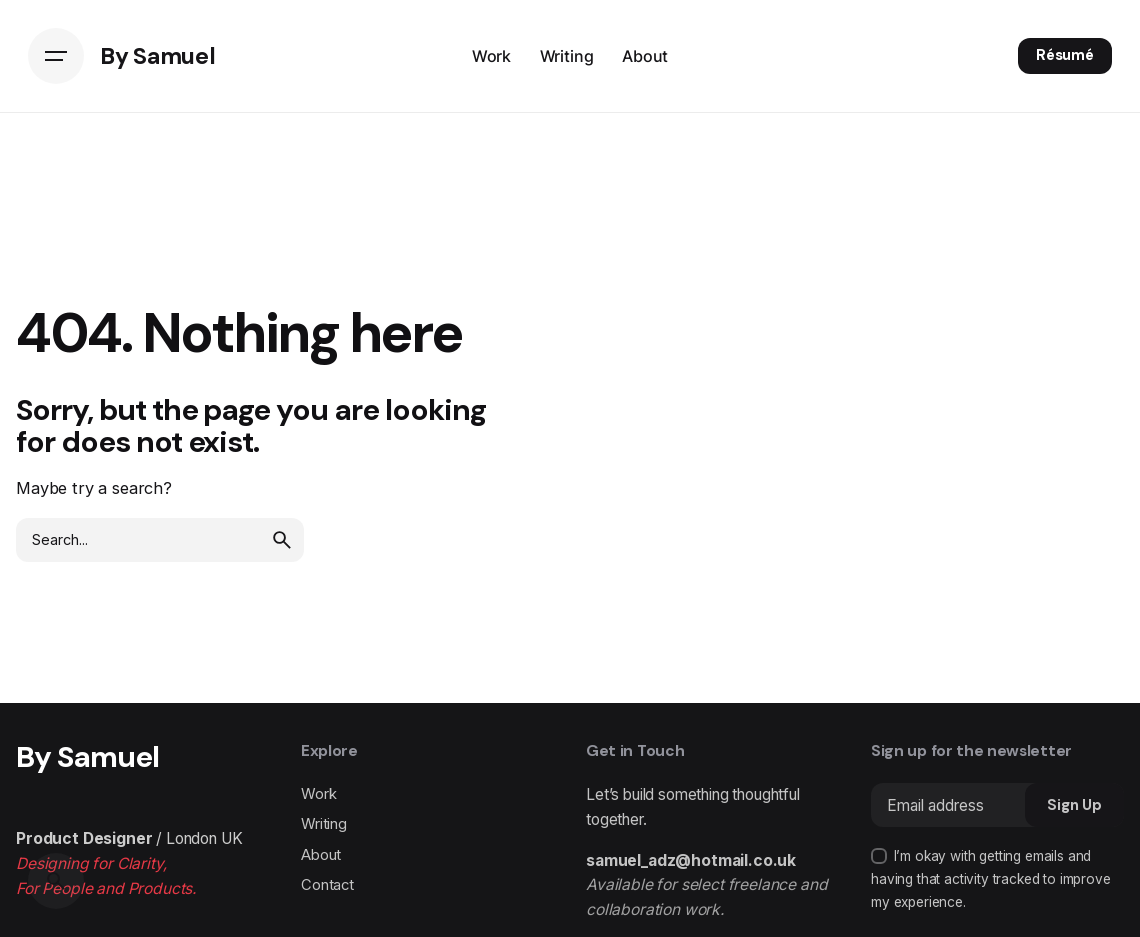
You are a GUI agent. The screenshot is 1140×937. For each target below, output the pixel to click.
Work (318, 794)
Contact (327, 885)
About (321, 855)
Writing (324, 824)
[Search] (56, 881)
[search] (282, 540)
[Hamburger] (56, 56)
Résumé (1065, 55)
